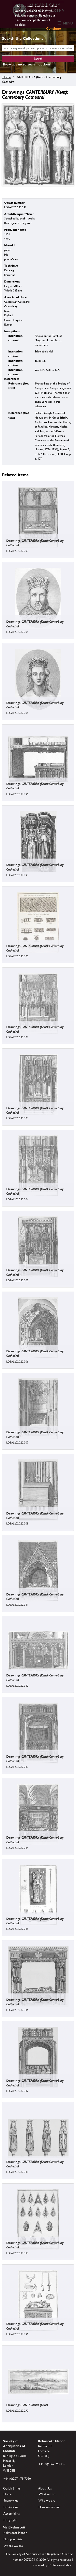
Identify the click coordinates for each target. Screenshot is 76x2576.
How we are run (49, 2507)
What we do (47, 2494)
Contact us (10, 2507)
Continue (53, 28)
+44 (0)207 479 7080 (17, 2479)
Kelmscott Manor (15, 2533)
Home (6, 77)
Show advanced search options (26, 64)
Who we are (47, 2500)
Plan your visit (12, 2539)
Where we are (13, 2546)
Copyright (10, 2520)
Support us (10, 2500)
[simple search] (38, 48)
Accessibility (11, 2513)
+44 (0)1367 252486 (52, 2464)
